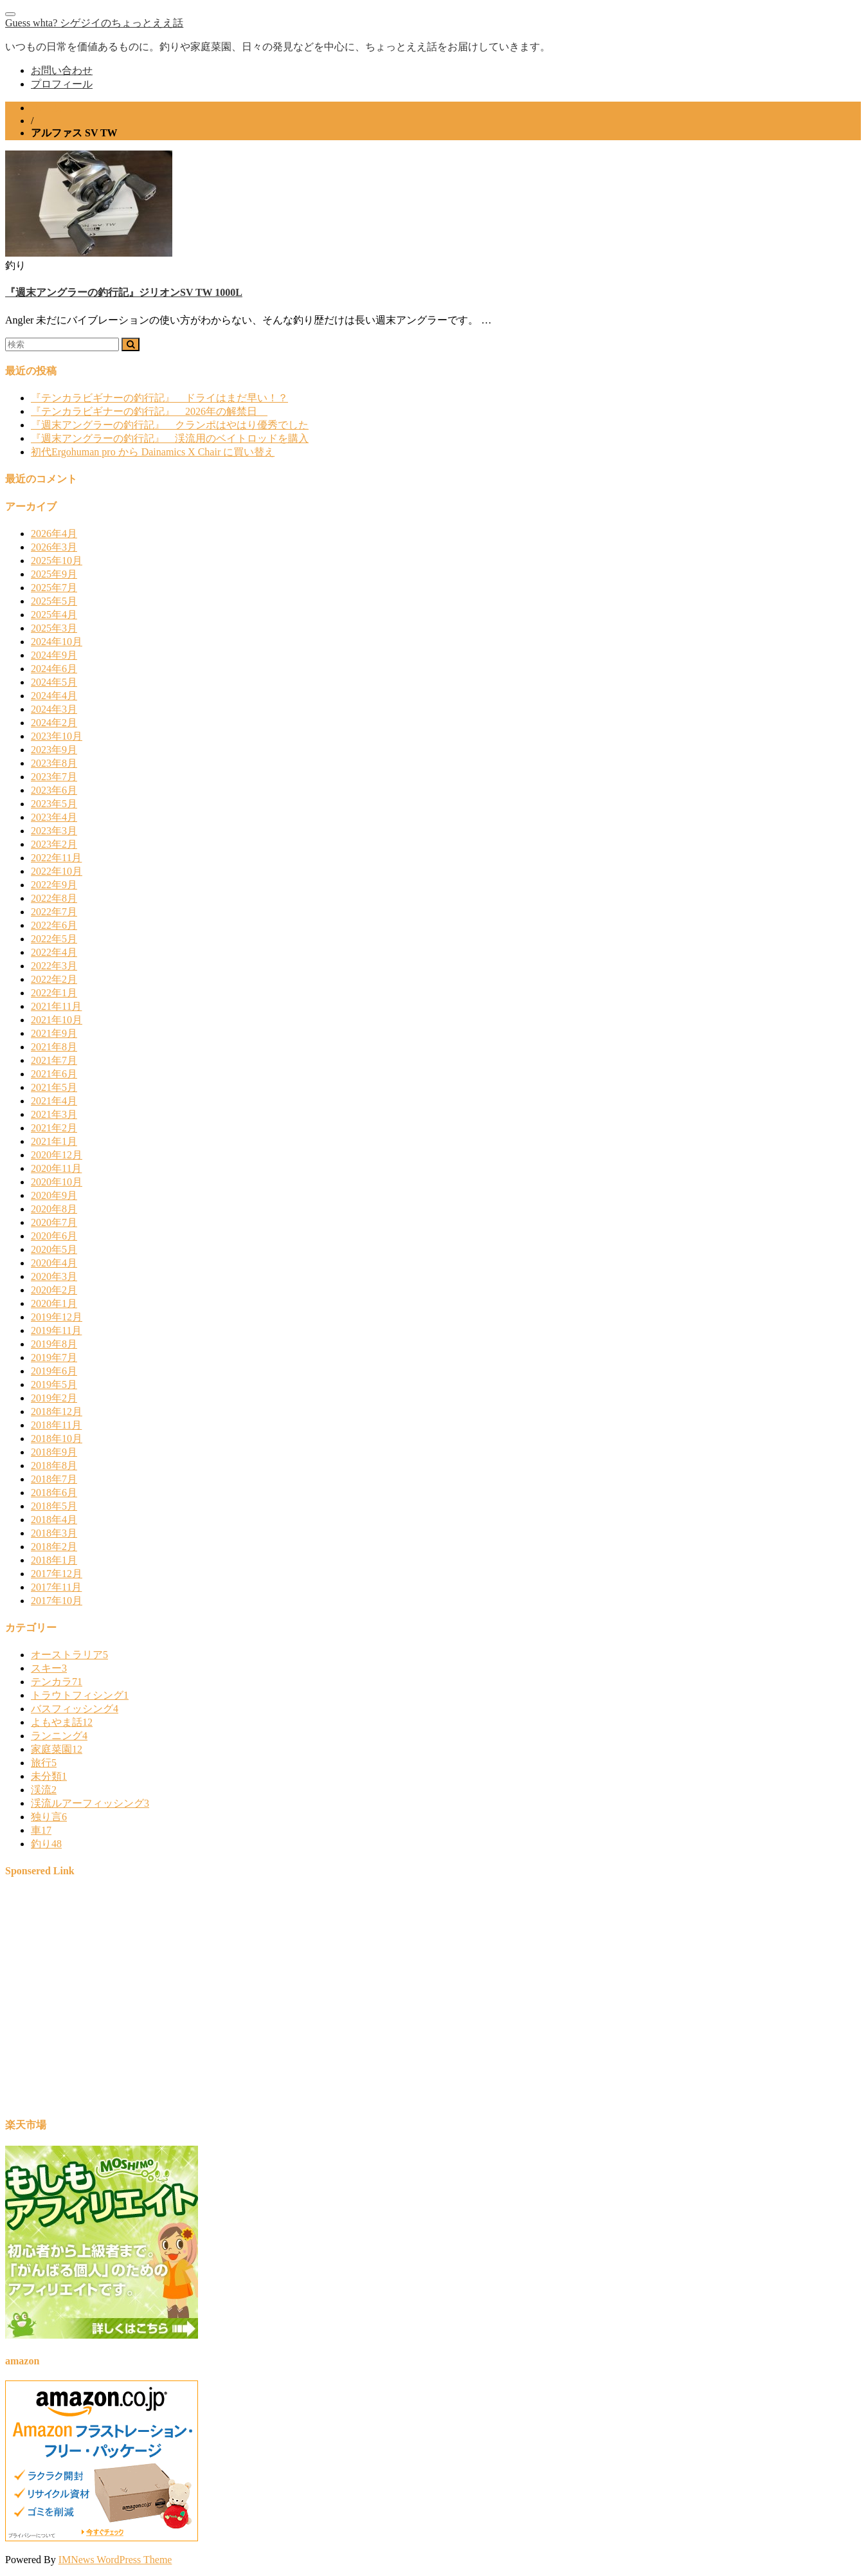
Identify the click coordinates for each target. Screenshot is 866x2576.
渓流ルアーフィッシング (90, 1803)
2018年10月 (56, 1438)
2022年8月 (54, 898)
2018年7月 (54, 1479)
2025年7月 (54, 587)
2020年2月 (54, 1289)
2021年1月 (54, 1141)
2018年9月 (54, 1452)
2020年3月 (54, 1276)
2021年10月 (56, 1019)
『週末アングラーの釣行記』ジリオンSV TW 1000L (123, 292)
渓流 (44, 1789)
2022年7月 (54, 911)
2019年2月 (54, 1398)
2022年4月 (54, 952)
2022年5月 (54, 938)
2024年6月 (54, 668)
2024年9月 (54, 655)
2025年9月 (54, 574)
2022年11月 (56, 857)
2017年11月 (56, 1587)
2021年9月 (54, 1033)
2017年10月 (56, 1600)
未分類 (49, 1776)
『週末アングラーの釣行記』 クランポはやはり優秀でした (170, 424)
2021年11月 (56, 1006)
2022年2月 (54, 979)
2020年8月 (54, 1208)
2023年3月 (54, 830)
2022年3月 (54, 965)
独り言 (49, 1816)
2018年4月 (54, 1519)
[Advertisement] (391, 2004)
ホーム (46, 107)
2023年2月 (54, 844)
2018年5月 (54, 1506)
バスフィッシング (74, 1708)
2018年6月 (54, 1492)
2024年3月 (54, 709)
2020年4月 (54, 1262)
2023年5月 (54, 803)
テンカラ (56, 1681)
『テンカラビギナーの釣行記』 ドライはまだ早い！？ (159, 397)
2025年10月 (56, 560)
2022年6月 (54, 925)
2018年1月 (54, 1560)
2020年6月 (54, 1235)
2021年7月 (54, 1060)
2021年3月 (54, 1114)
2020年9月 (54, 1195)
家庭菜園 (56, 1749)
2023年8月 (54, 763)
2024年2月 (54, 722)
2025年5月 (54, 601)
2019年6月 (54, 1371)
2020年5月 (54, 1249)
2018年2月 (54, 1546)
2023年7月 (54, 776)
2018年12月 (56, 1411)
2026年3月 (54, 547)
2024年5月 (54, 682)
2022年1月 (54, 992)
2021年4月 (54, 1100)
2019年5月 (54, 1384)
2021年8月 (54, 1046)
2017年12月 (56, 1573)
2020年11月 (56, 1168)
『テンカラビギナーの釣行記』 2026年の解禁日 (149, 411)
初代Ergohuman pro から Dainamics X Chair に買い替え (153, 451)
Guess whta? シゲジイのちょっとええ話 (94, 22)
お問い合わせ (62, 70)
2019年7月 (54, 1357)
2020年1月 (54, 1303)
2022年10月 (56, 871)
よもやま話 (62, 1722)
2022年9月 (54, 884)
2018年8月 (54, 1465)
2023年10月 (56, 736)
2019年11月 (56, 1330)
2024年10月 (56, 641)
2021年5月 (54, 1087)
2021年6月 (54, 1073)
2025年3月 (54, 628)
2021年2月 (54, 1127)
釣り (46, 1843)
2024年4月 (54, 695)
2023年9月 (54, 749)
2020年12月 (56, 1154)
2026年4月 (54, 533)
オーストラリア (69, 1654)
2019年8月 (54, 1343)
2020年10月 (56, 1181)
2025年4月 (54, 614)
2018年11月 (56, 1425)
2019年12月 (56, 1316)
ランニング (59, 1735)
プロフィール (62, 83)
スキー (49, 1668)
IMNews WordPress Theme (115, 2559)
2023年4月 (54, 817)
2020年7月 (54, 1222)
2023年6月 (54, 790)
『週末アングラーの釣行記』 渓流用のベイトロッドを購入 (170, 438)
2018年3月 (54, 1533)
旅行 (44, 1762)
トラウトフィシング (80, 1695)
